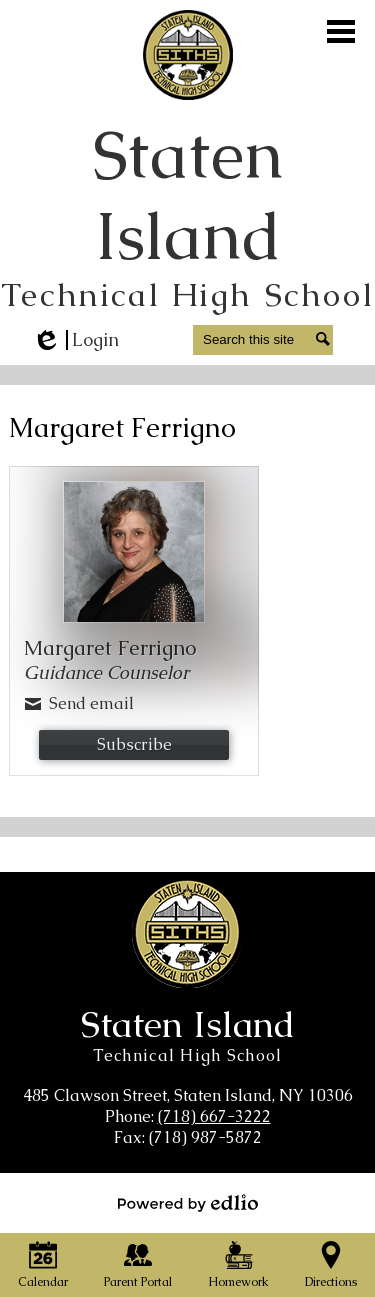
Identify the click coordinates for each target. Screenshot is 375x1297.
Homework (238, 1265)
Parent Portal (138, 1265)
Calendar (43, 1265)
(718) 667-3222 (214, 1116)
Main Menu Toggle (341, 31)
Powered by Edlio (188, 1203)
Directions (331, 1265)
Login (75, 340)
